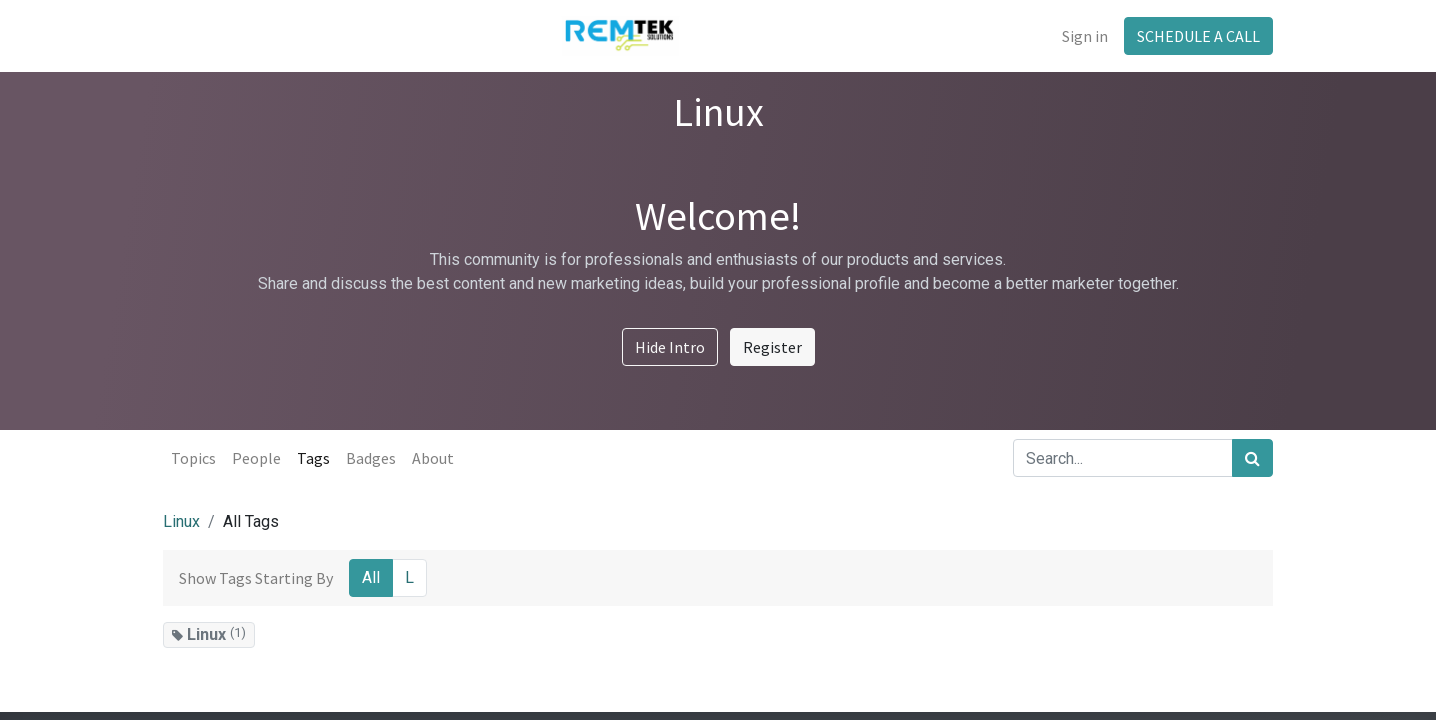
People (256, 458)
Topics (193, 458)
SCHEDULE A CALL (1198, 36)
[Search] (1252, 458)
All (371, 577)
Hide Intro (670, 347)
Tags (313, 458)
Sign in (1085, 36)
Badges (371, 458)
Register (772, 347)
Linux (181, 521)
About (433, 458)
